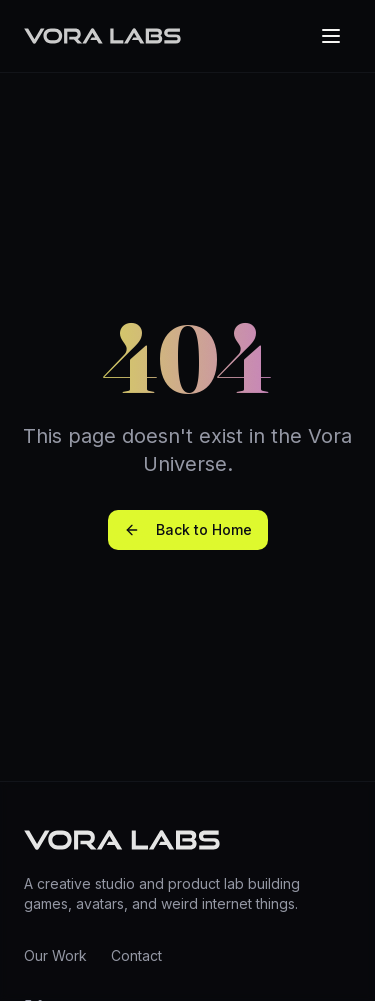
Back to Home (188, 529)
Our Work (55, 955)
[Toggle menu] (331, 36)
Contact (136, 955)
